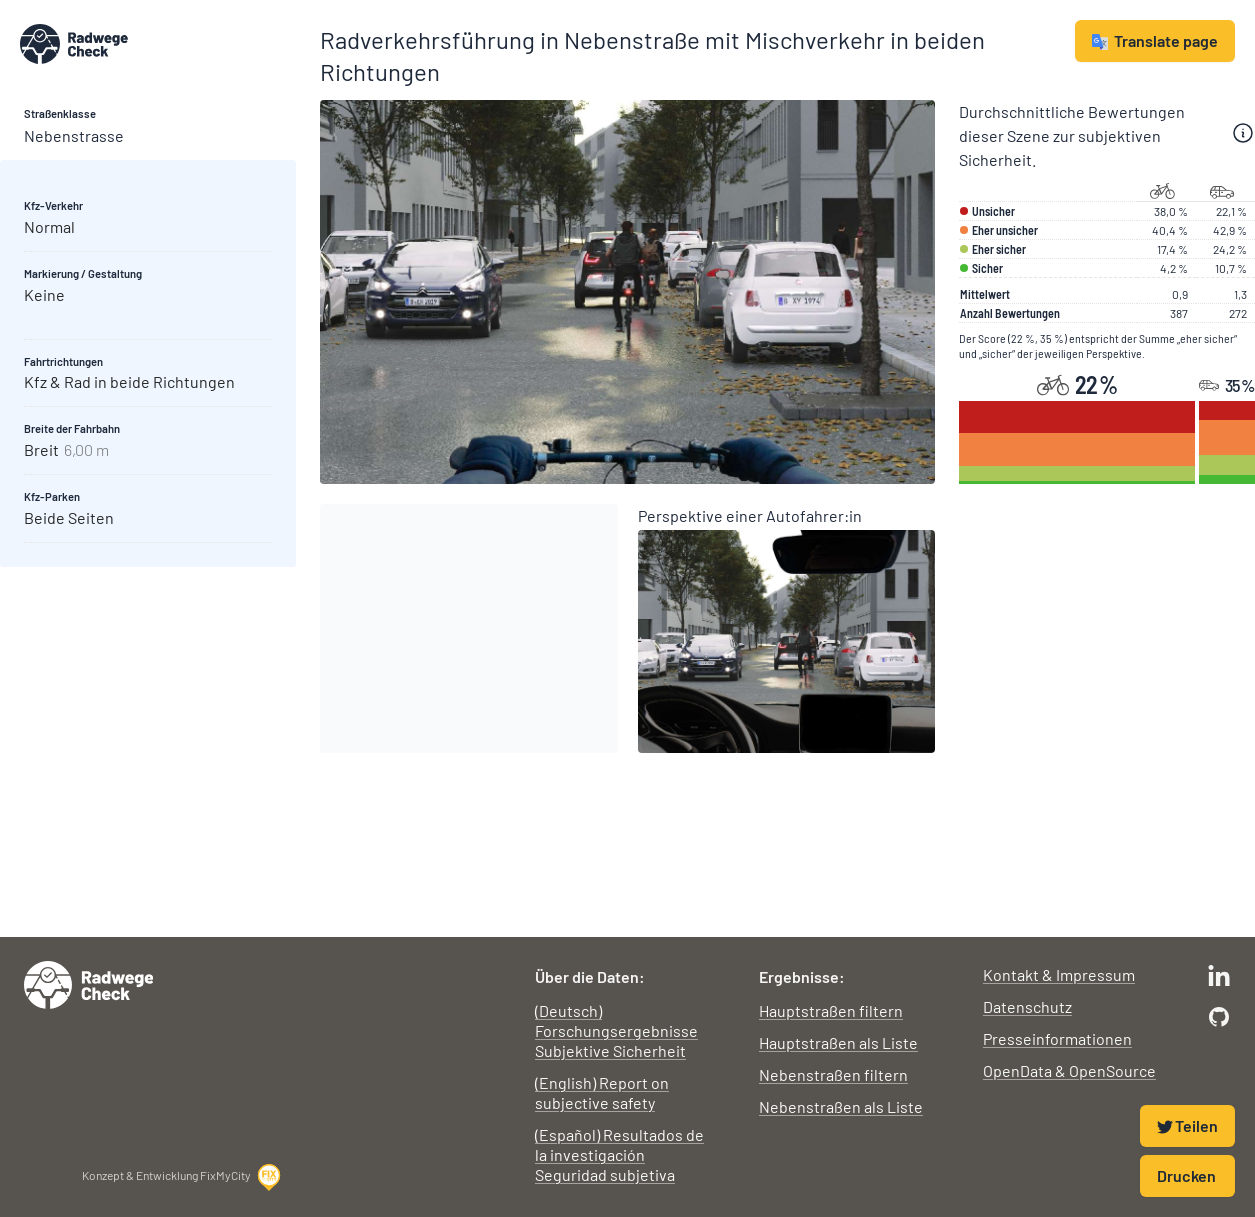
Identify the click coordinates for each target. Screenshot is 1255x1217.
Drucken (1186, 1175)
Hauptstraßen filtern (831, 1010)
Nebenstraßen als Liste (841, 1106)
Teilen (1187, 1125)
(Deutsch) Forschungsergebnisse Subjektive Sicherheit (616, 1030)
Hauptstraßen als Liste (838, 1042)
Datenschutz (1027, 1006)
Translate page (1155, 40)
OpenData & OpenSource (1069, 1070)
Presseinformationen (1057, 1038)
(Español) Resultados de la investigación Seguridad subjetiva (619, 1154)
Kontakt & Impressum (1059, 974)
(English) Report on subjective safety (602, 1092)
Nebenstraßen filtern (833, 1074)
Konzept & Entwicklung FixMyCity (182, 1177)
